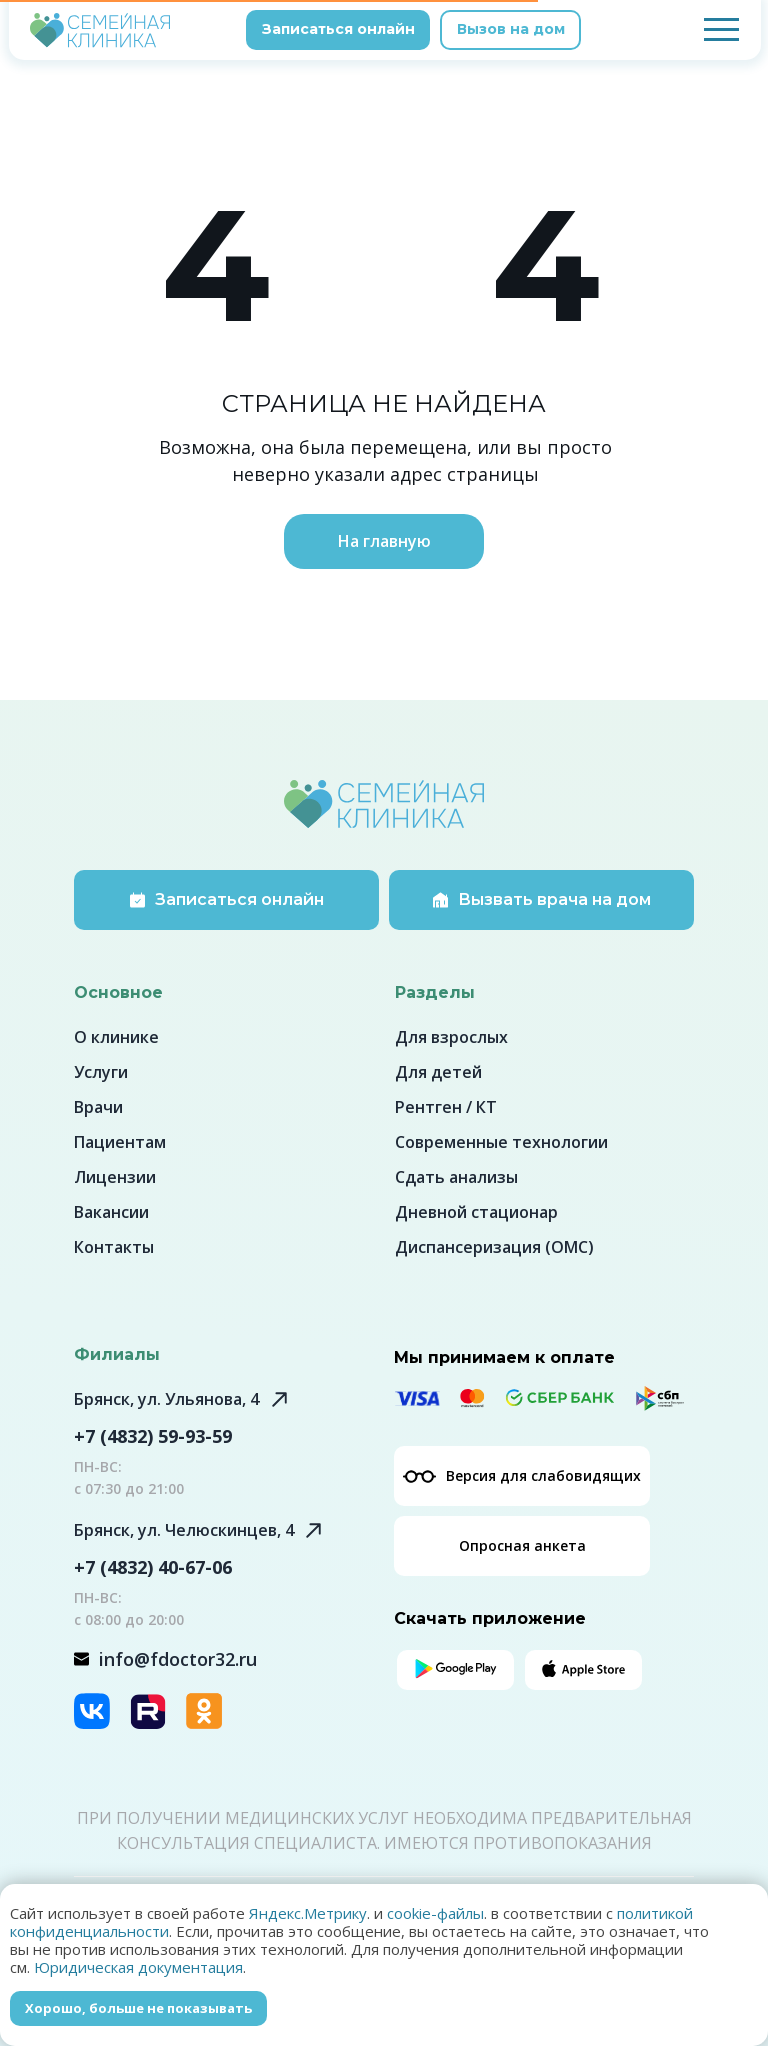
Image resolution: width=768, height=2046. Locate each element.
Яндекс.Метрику (308, 1913)
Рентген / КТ (446, 1107)
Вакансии (111, 1212)
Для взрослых (451, 1037)
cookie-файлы (435, 1913)
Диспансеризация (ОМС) (494, 1247)
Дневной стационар (476, 1212)
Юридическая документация (138, 1967)
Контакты (114, 1247)
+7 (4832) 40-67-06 (153, 1567)
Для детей (438, 1072)
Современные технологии (501, 1142)
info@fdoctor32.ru (178, 1659)
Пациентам (120, 1142)
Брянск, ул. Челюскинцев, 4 (184, 1530)
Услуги (101, 1072)
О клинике (116, 1037)
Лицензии (115, 1177)
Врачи (98, 1107)
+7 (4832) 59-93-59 (153, 1436)
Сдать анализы (456, 1177)
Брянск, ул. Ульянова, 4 (166, 1399)
